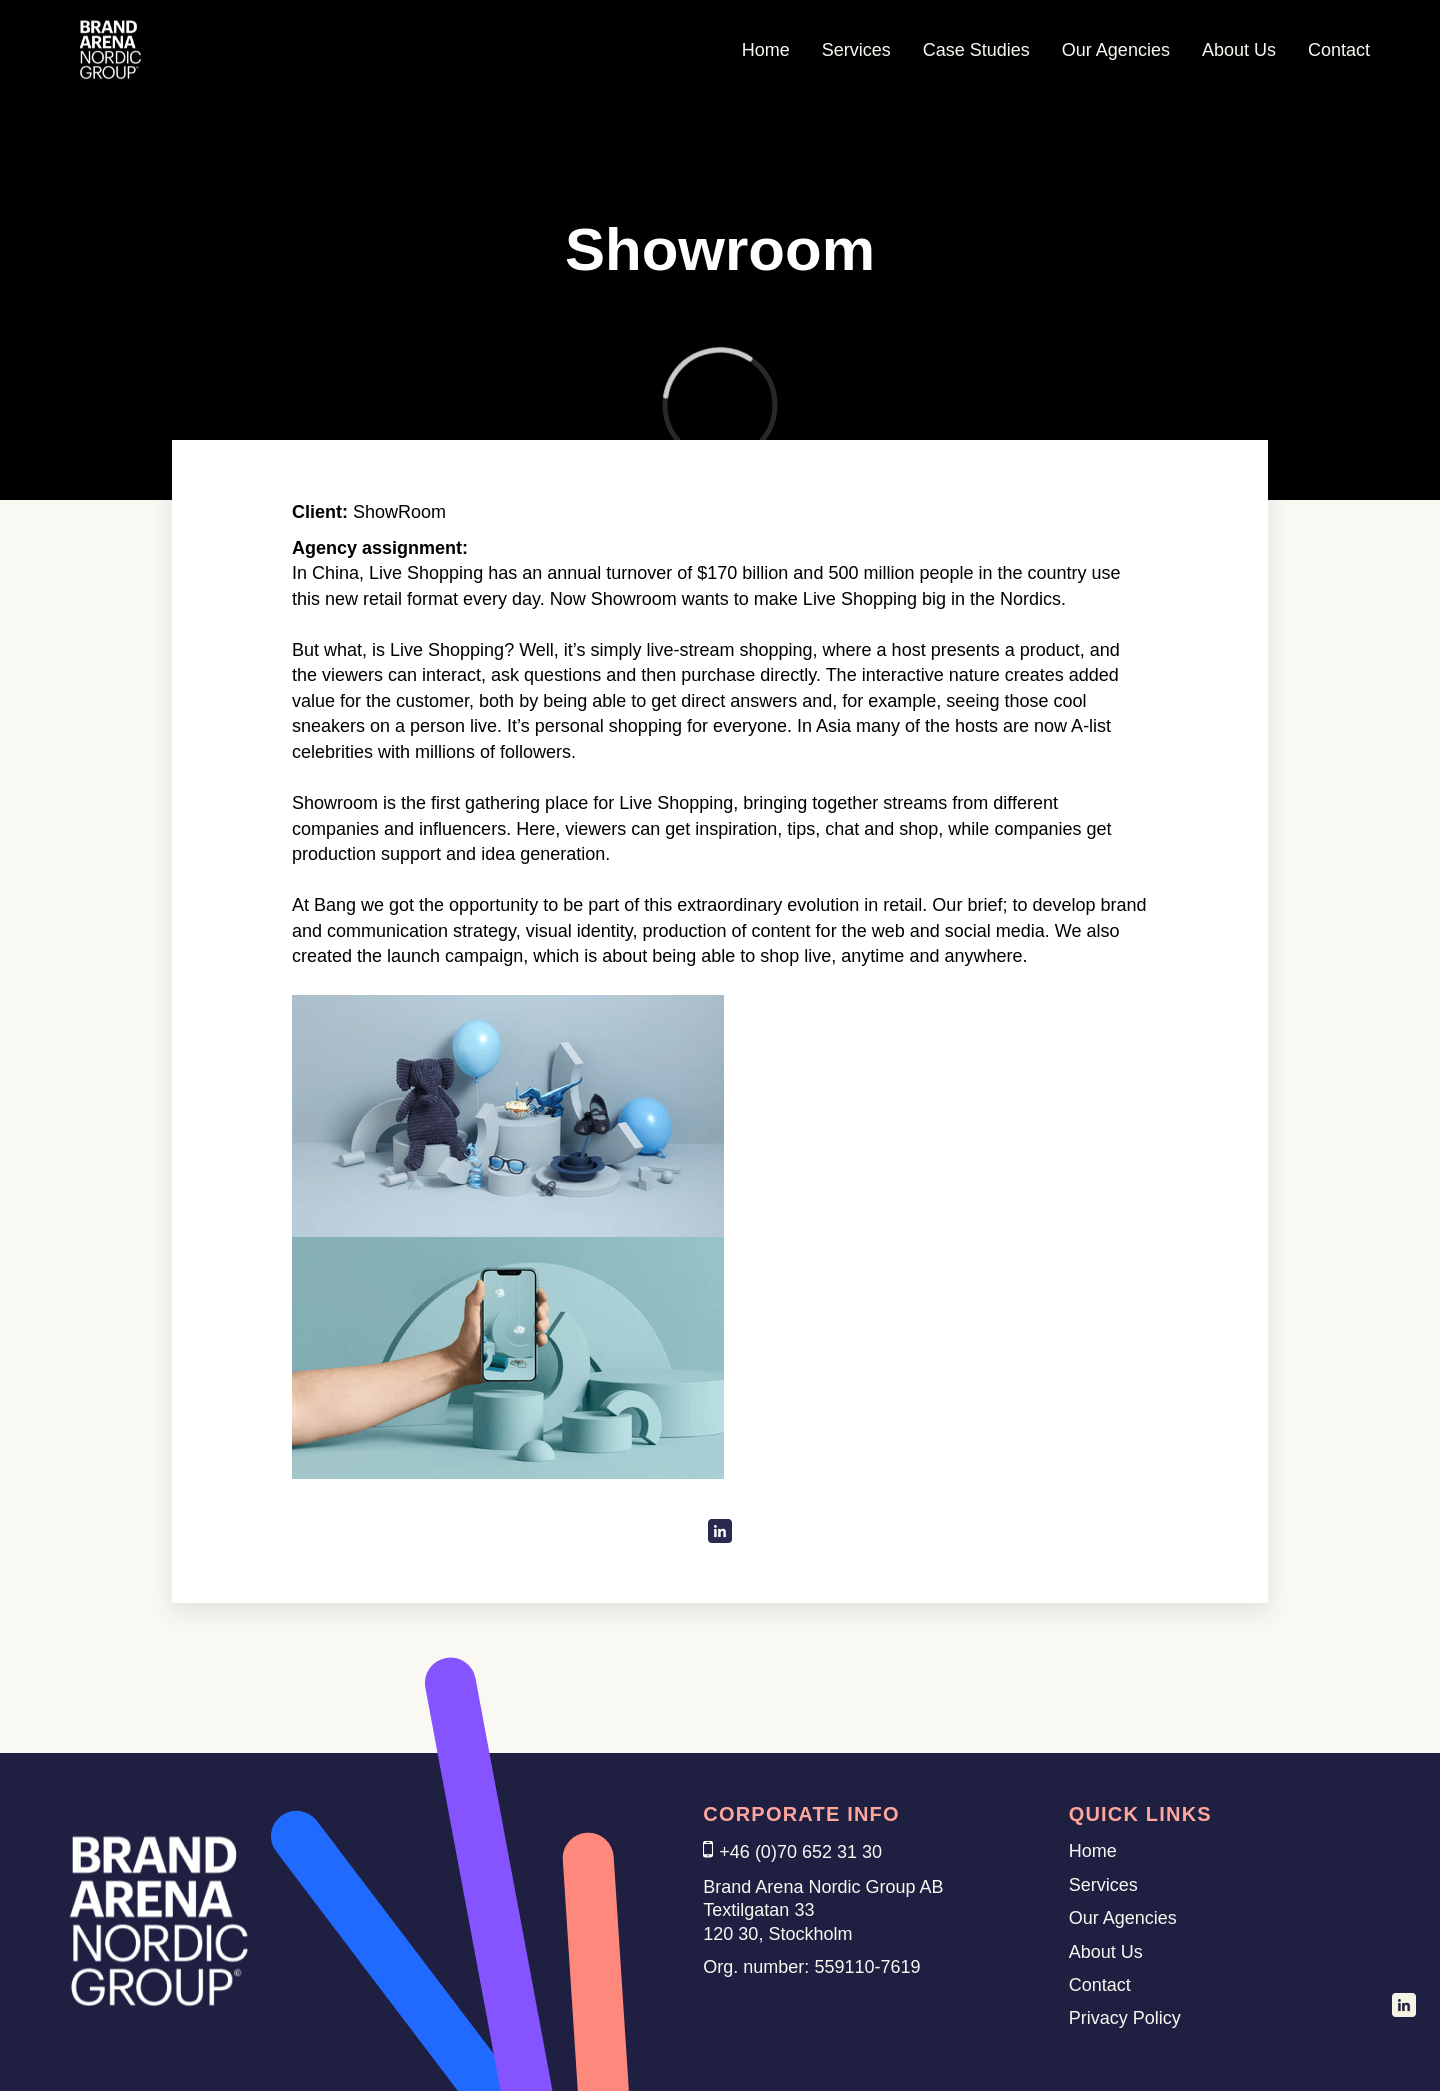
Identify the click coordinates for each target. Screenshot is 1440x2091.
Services (856, 50)
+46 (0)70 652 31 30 (800, 1852)
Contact (1339, 50)
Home (766, 50)
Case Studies (976, 50)
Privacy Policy (1125, 2018)
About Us (1239, 50)
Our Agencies (1116, 50)
